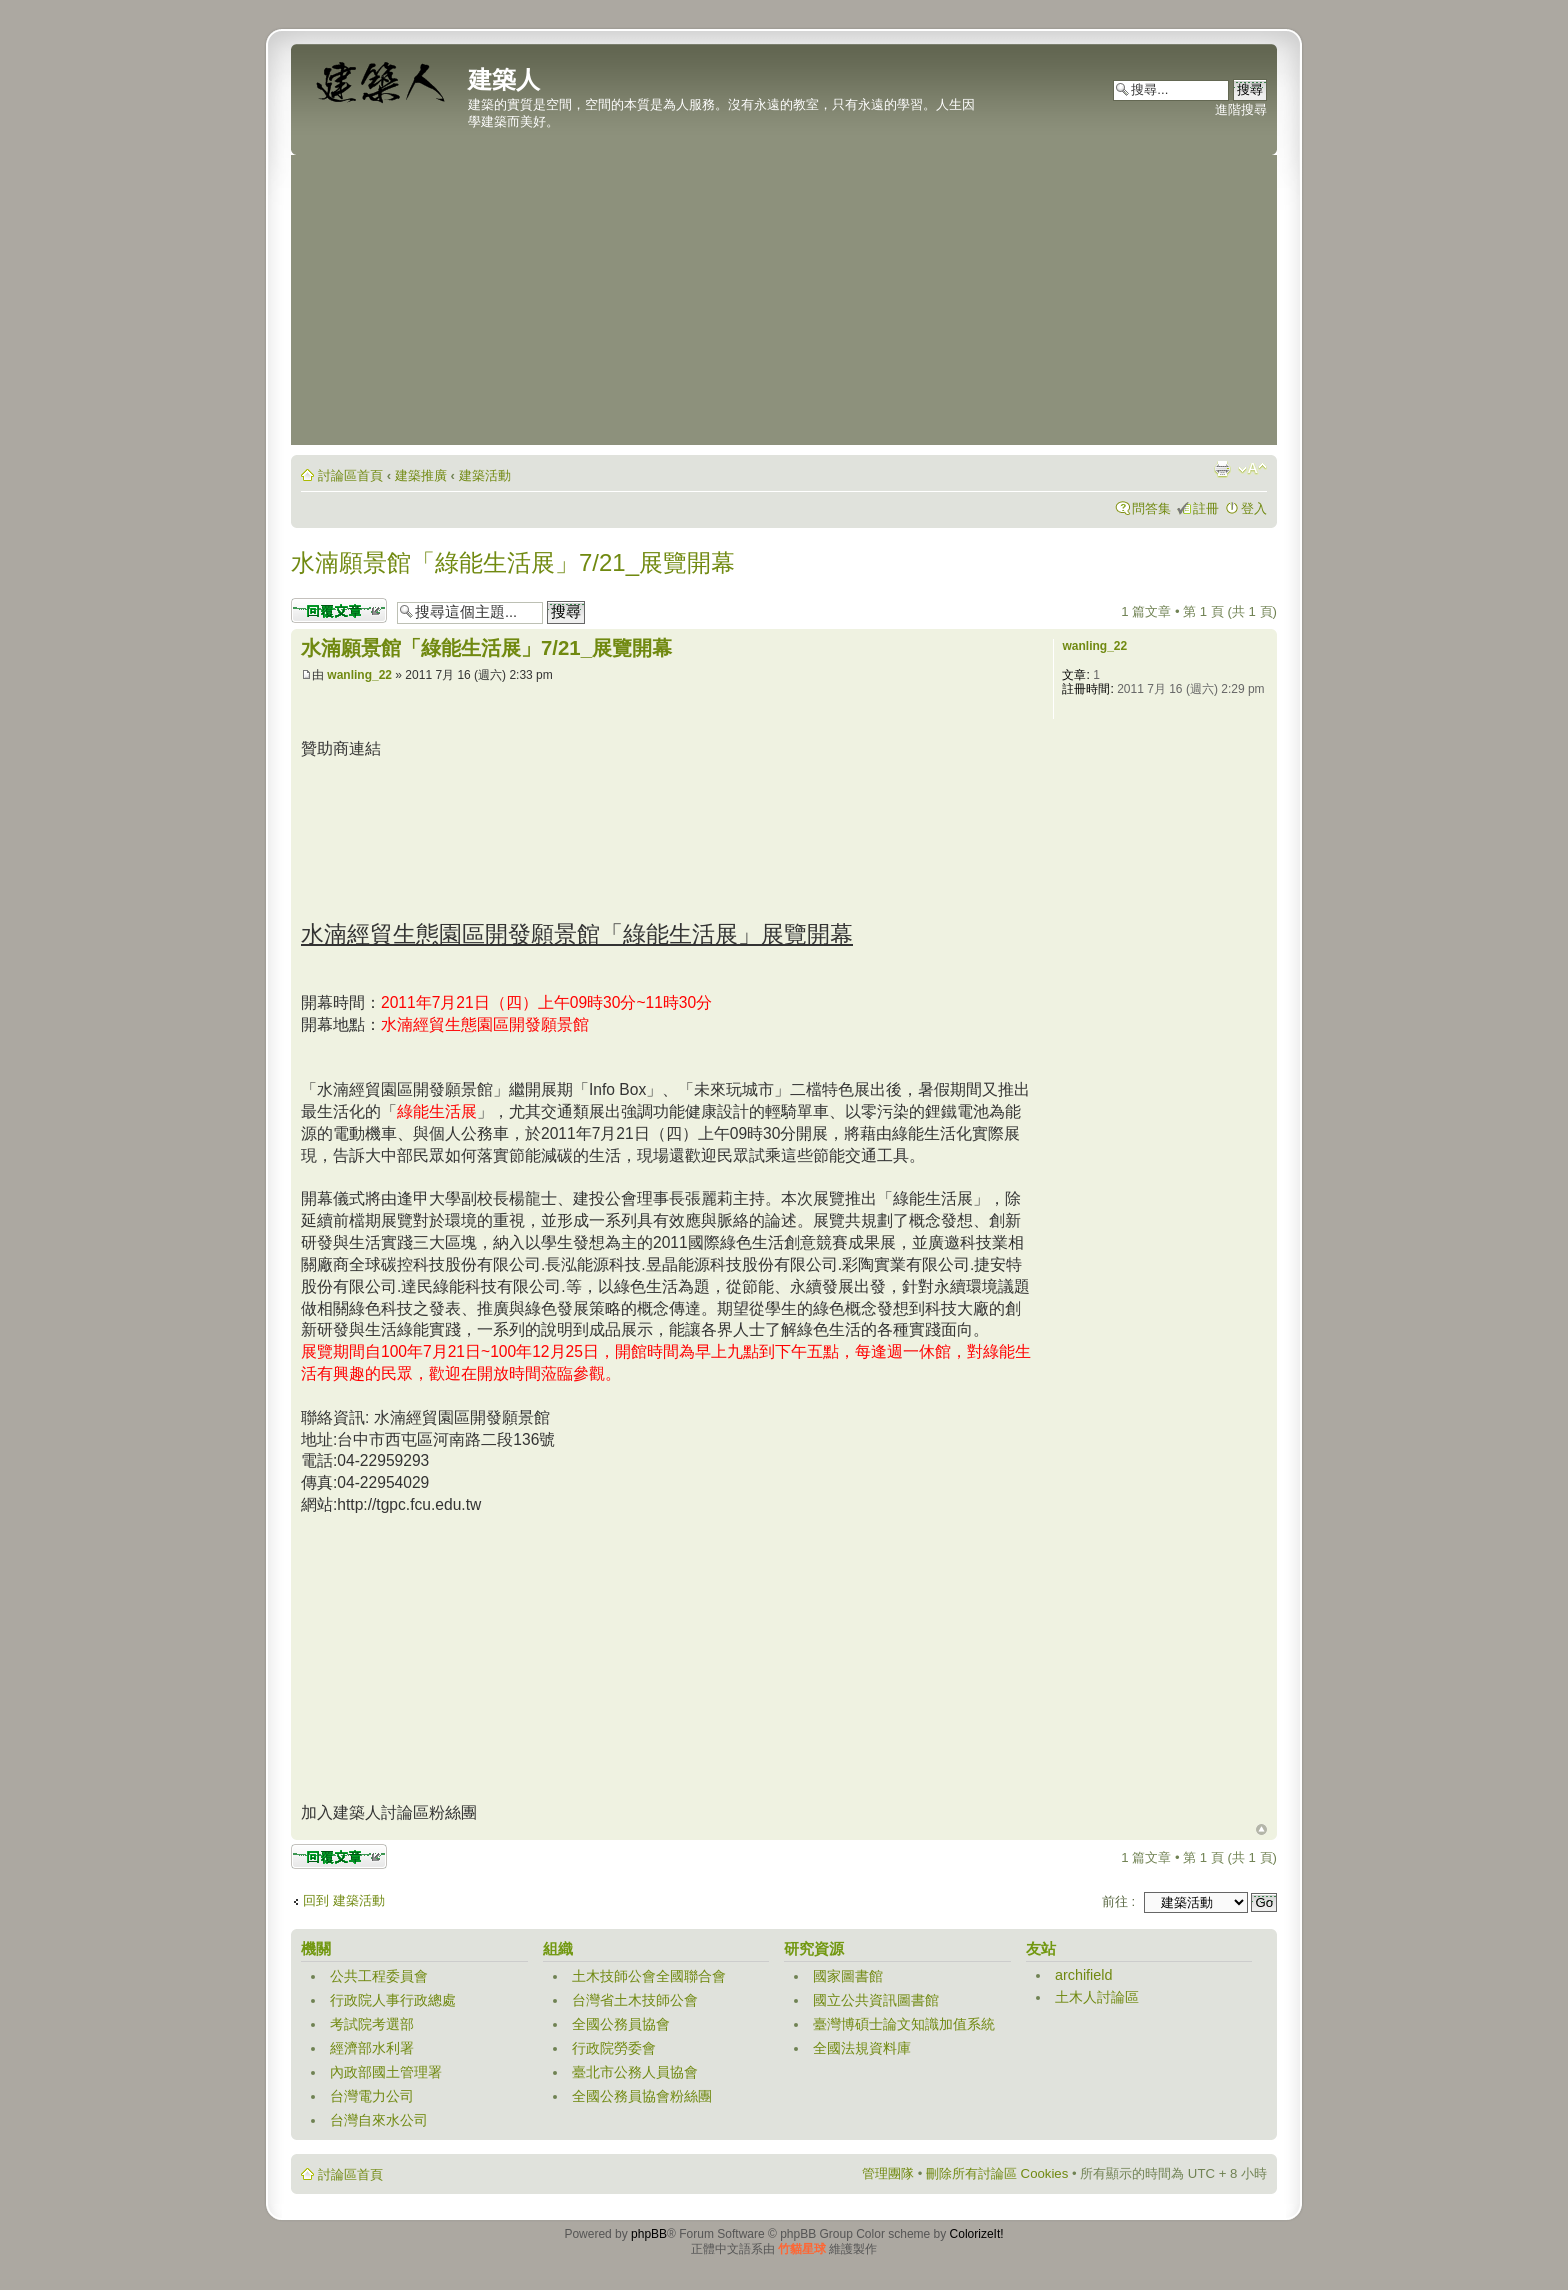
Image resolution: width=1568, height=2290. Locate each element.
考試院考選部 (372, 2024)
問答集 (1151, 508)
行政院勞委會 (614, 2048)
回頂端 (1261, 1830)
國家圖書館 (848, 1976)
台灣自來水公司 (379, 2120)
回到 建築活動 (344, 1900)
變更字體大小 (1252, 469)
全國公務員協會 (621, 2024)
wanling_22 (359, 675)
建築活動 (485, 475)
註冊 (1206, 508)
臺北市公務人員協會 (635, 2072)
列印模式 (1222, 469)
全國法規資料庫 (862, 2048)
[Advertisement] (784, 305)
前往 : (1118, 1901)
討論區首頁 (350, 475)
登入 (1254, 508)
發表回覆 (339, 610)
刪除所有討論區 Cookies (997, 2173)
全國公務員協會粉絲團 (642, 2096)
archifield (1084, 1975)
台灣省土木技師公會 (635, 2000)
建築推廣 (421, 475)
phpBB (649, 2234)
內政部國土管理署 (386, 2072)
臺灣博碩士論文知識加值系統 (904, 2024)
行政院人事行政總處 (393, 2000)
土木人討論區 (1097, 1997)
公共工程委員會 (379, 1976)
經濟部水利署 (372, 2048)
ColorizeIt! (977, 2234)
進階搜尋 (1241, 109)
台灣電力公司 (372, 2096)
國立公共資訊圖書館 (876, 2000)
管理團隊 (888, 2173)
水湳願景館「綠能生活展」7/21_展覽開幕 (513, 562)
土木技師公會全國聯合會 (649, 1976)
